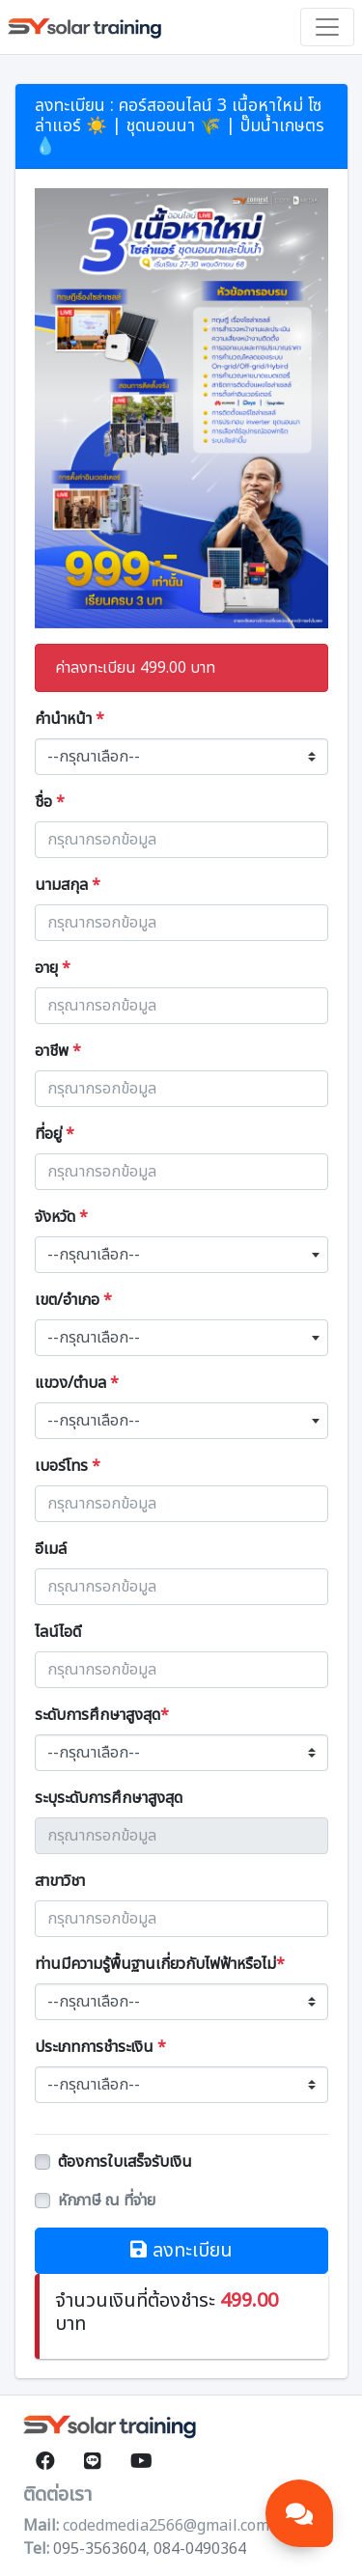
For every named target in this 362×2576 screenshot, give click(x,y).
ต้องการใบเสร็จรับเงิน (125, 2162)
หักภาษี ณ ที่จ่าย (106, 2200)
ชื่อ (50, 802)
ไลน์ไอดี (58, 1632)
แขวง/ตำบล (77, 1383)
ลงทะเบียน (181, 2250)
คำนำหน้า (69, 719)
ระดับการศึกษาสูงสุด (102, 1715)
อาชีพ (58, 1051)
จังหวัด (61, 1217)
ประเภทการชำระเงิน (100, 2047)
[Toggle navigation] (327, 27)
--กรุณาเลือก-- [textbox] (93, 1254)
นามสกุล (67, 885)
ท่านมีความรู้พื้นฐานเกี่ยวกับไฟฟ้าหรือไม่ (160, 1964)
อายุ (52, 968)
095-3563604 (99, 2549)
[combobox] (181, 1254)
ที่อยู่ (54, 1134)
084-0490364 (199, 2549)
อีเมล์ (51, 1549)
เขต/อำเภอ (73, 1300)
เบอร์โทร (67, 1466)
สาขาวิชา (60, 1881)
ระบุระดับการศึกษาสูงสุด (108, 1798)
